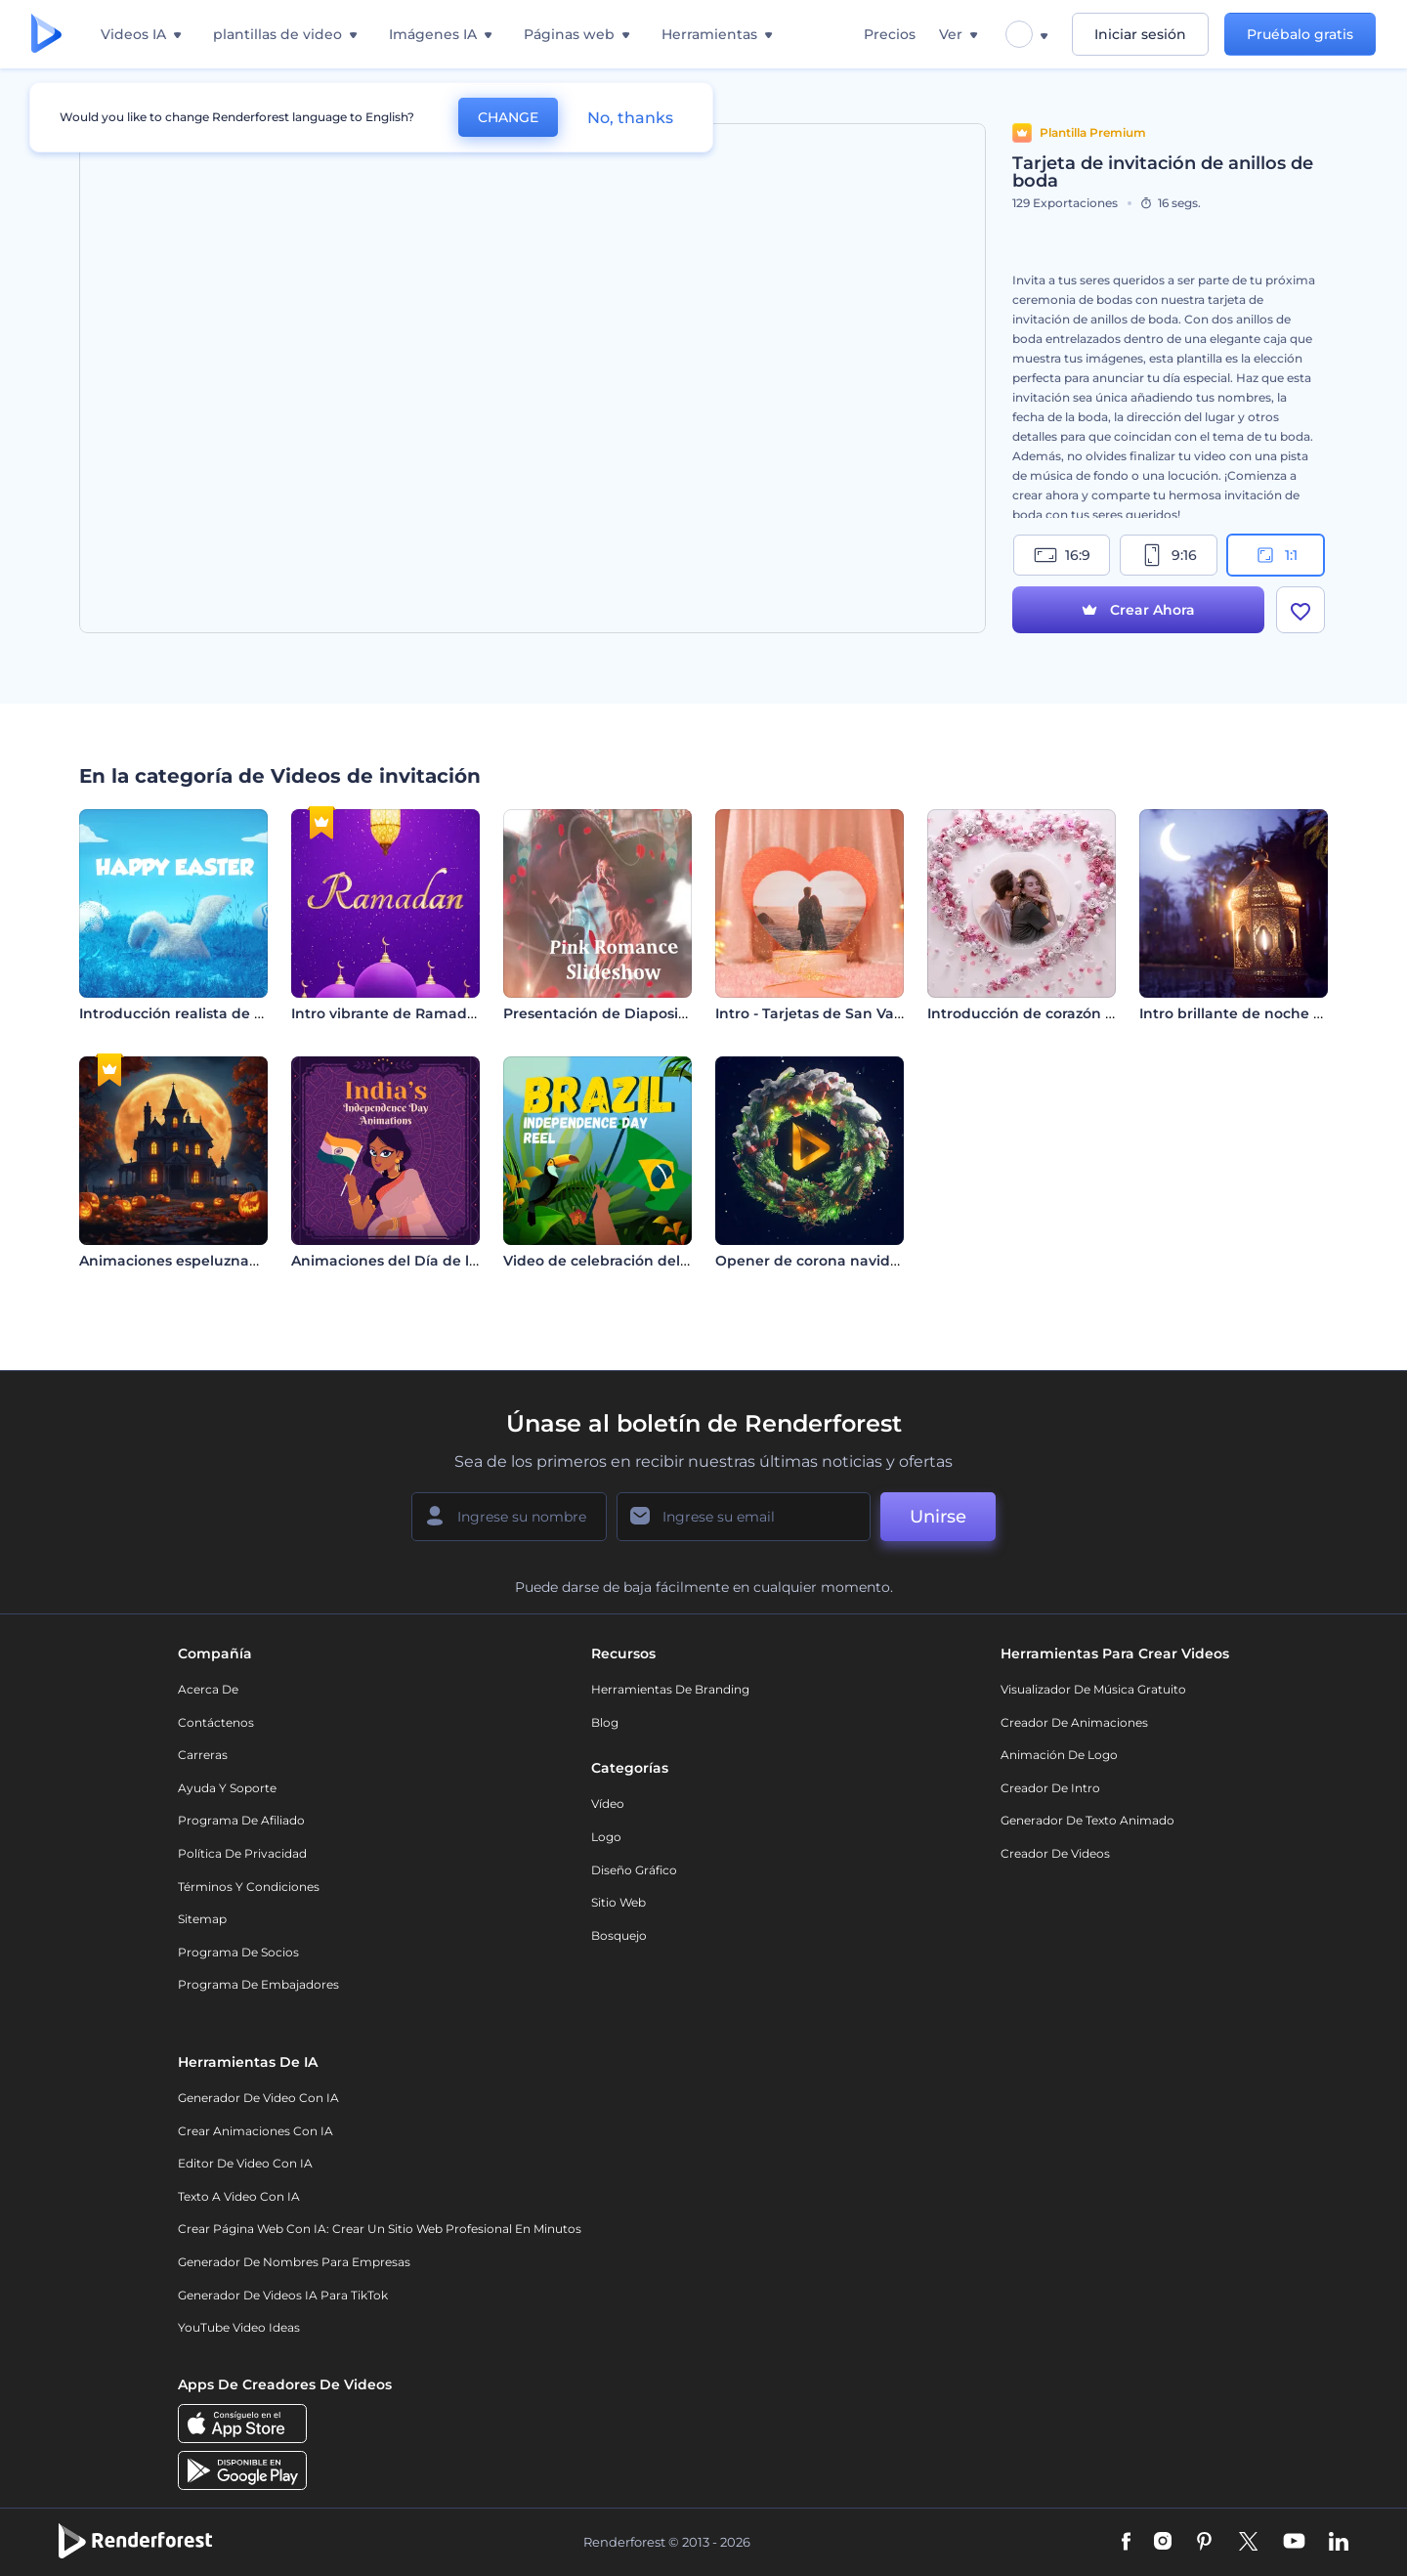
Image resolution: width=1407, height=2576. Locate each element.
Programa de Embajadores (258, 1984)
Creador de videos (1055, 1853)
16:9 (1062, 555)
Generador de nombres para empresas (294, 2261)
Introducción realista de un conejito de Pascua (246, 1013)
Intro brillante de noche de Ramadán (1272, 1013)
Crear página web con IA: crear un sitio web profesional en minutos (379, 2228)
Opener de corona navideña (816, 1260)
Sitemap (202, 1918)
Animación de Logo (1059, 1754)
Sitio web (618, 1902)
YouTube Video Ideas (239, 2327)
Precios (890, 34)
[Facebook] (1126, 2543)
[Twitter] (1248, 2543)
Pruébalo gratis (1300, 34)
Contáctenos (216, 1722)
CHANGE (508, 117)
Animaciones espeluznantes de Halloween (231, 1260)
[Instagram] (1163, 2543)
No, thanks (630, 117)
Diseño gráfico (634, 1870)
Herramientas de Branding (670, 1689)
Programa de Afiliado (241, 1820)
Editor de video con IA (245, 2163)
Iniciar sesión (1140, 34)
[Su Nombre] (509, 1516)
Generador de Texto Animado (1087, 1820)
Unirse (938, 1516)
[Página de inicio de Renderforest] (46, 35)
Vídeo (607, 1803)
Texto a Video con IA (239, 2196)
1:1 (1276, 555)
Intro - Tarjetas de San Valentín (825, 1013)
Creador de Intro (1050, 1788)
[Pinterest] (1204, 2543)
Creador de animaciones (1074, 1722)
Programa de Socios (238, 1952)
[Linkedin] (1338, 2543)
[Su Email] (744, 1516)
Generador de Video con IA (258, 2097)
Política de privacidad (242, 1853)
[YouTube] (1294, 2543)
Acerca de (208, 1689)
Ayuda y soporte (227, 1788)
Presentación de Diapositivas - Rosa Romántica (671, 1013)
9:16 (1168, 555)
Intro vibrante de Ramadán (388, 1013)
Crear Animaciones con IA (255, 2131)
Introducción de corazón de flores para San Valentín (1112, 1013)
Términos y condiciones (249, 1886)
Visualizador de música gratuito (1093, 1689)
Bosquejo (619, 1935)
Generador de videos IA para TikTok (283, 2295)
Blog (604, 1722)
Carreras (203, 1754)
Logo (606, 1836)
